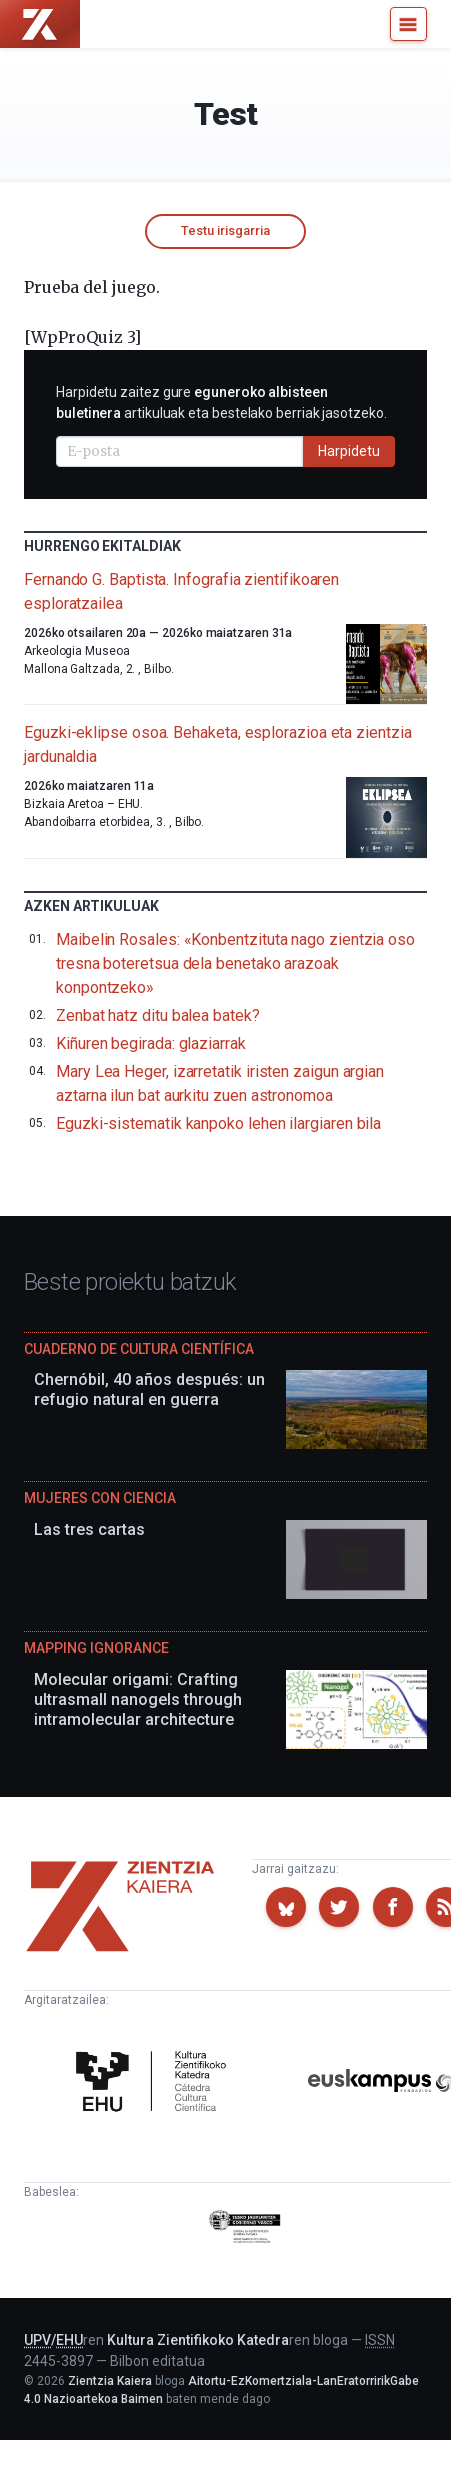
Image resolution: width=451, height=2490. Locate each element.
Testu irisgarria (225, 230)
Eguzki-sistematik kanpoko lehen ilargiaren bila (218, 1123)
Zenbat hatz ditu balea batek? (158, 1015)
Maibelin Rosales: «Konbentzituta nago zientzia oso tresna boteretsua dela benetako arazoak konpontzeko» (235, 963)
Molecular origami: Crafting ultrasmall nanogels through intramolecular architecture (138, 1699)
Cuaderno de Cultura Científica (139, 1349)
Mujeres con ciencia (100, 1498)
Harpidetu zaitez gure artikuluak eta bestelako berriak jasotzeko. (221, 402)
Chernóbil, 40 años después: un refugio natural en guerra (149, 1389)
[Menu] (408, 24)
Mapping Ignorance (96, 1648)
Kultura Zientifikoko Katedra (198, 2340)
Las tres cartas (89, 1529)
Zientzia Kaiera (110, 2381)
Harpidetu (349, 451)
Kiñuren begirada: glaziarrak (151, 1043)
